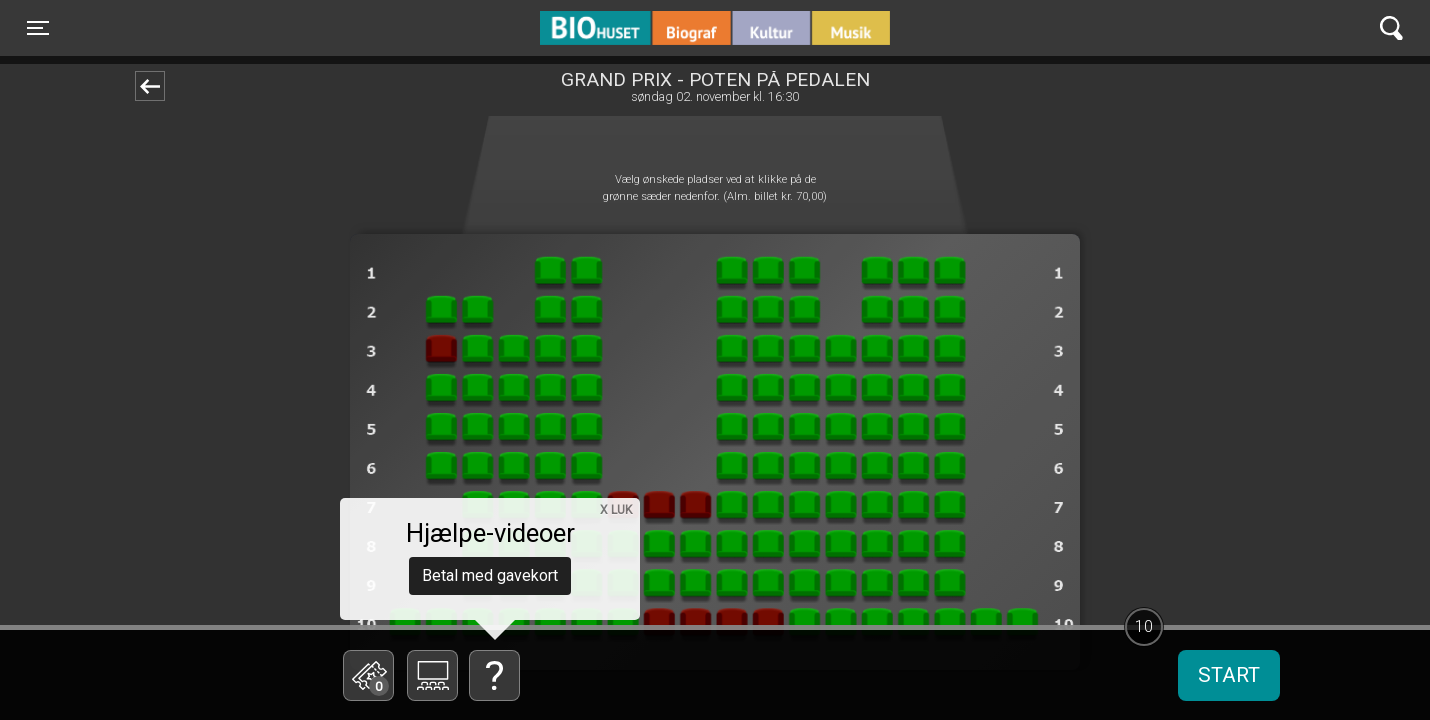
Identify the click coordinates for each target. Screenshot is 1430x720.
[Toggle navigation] (38, 28)
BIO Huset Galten (625, 28)
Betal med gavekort (490, 575)
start (1229, 675)
